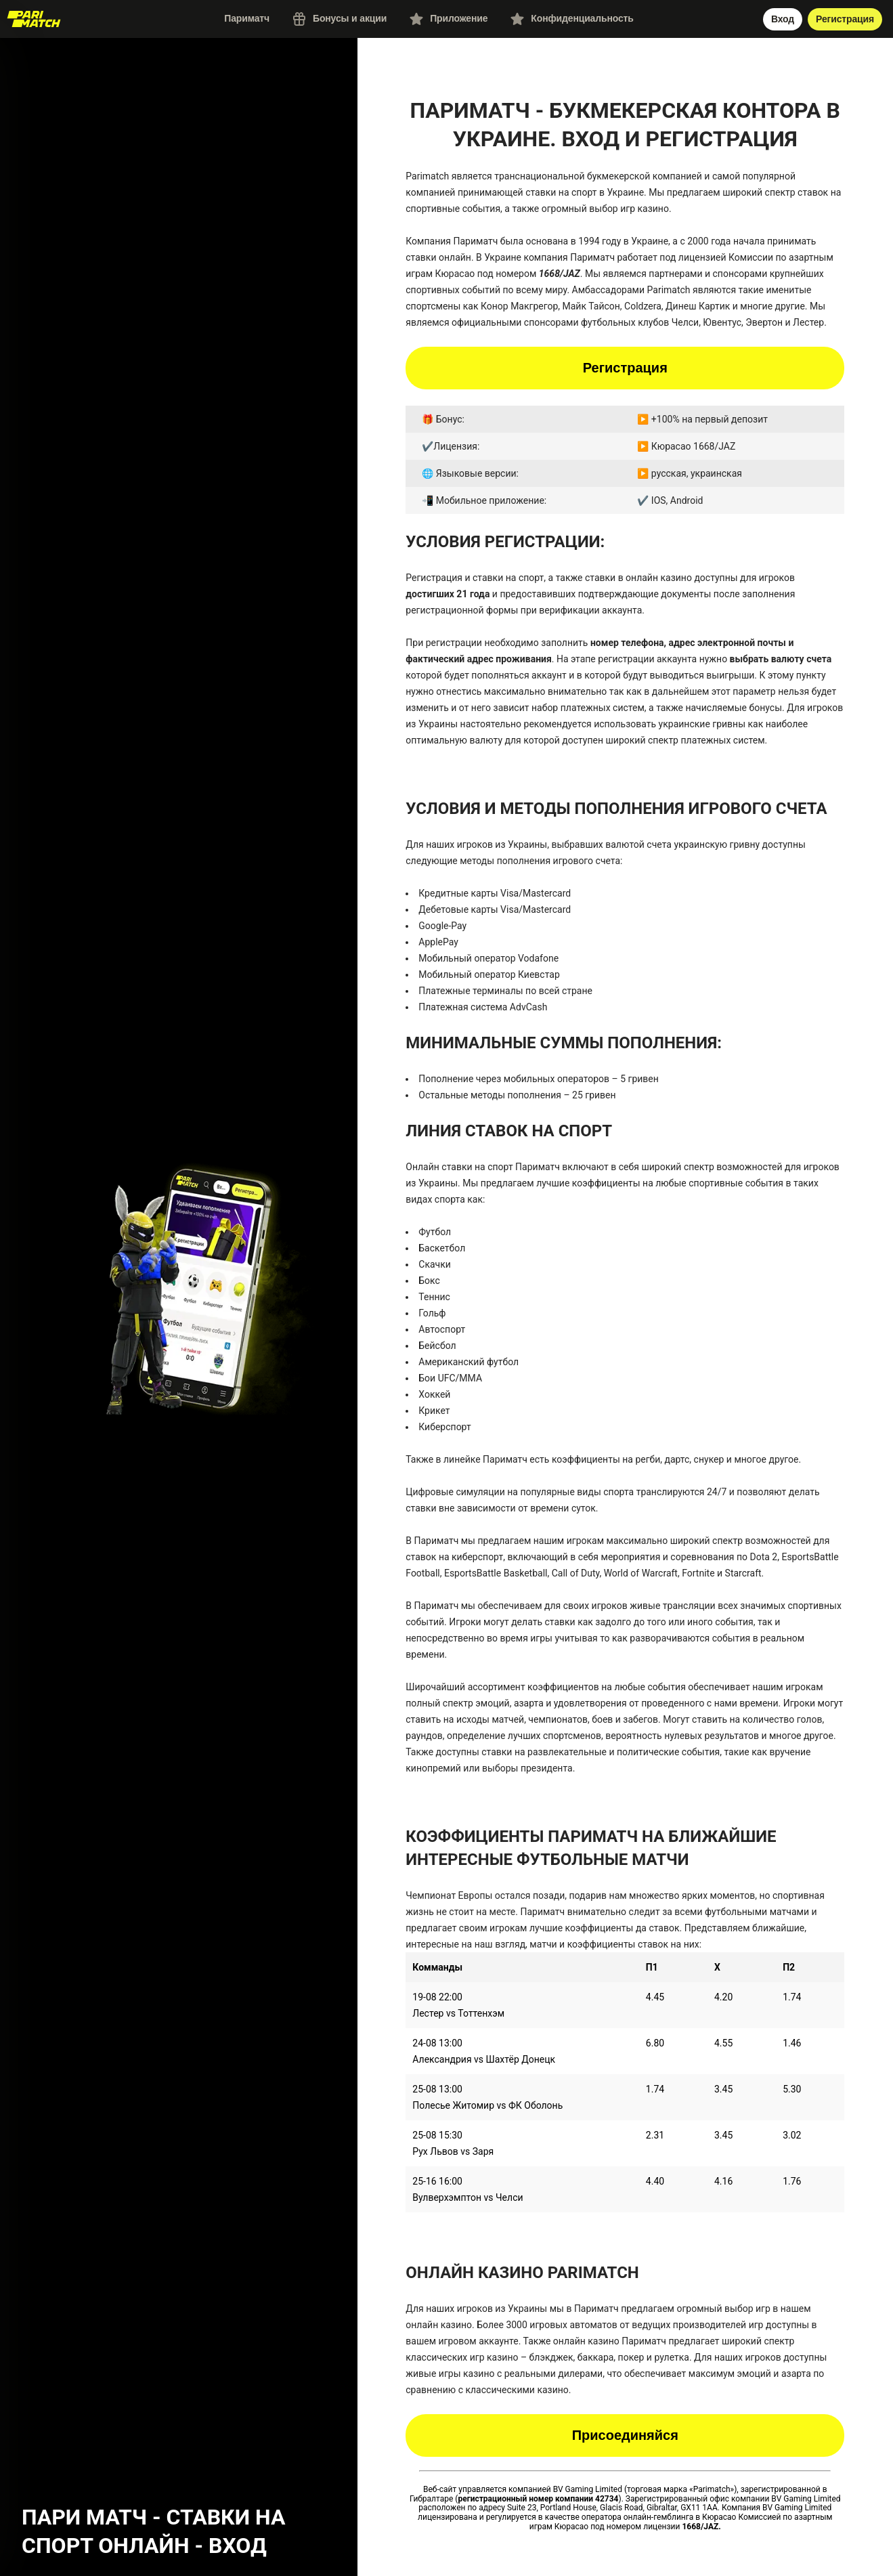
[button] (178, 1292)
